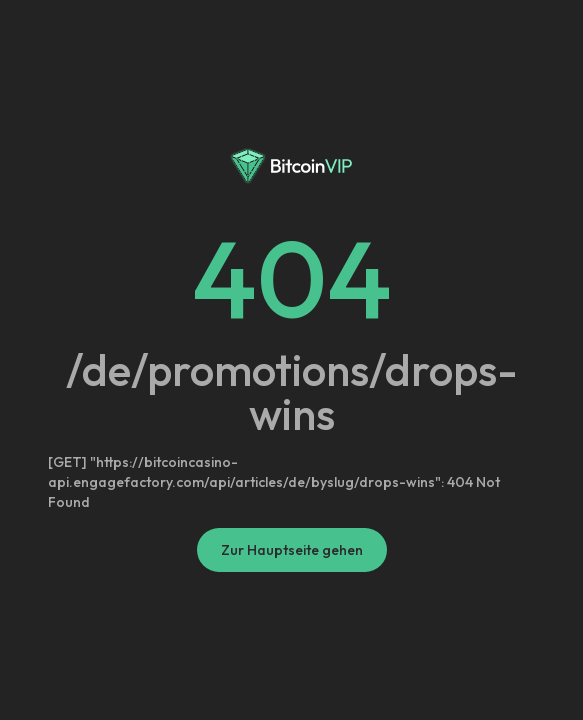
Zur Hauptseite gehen (292, 550)
